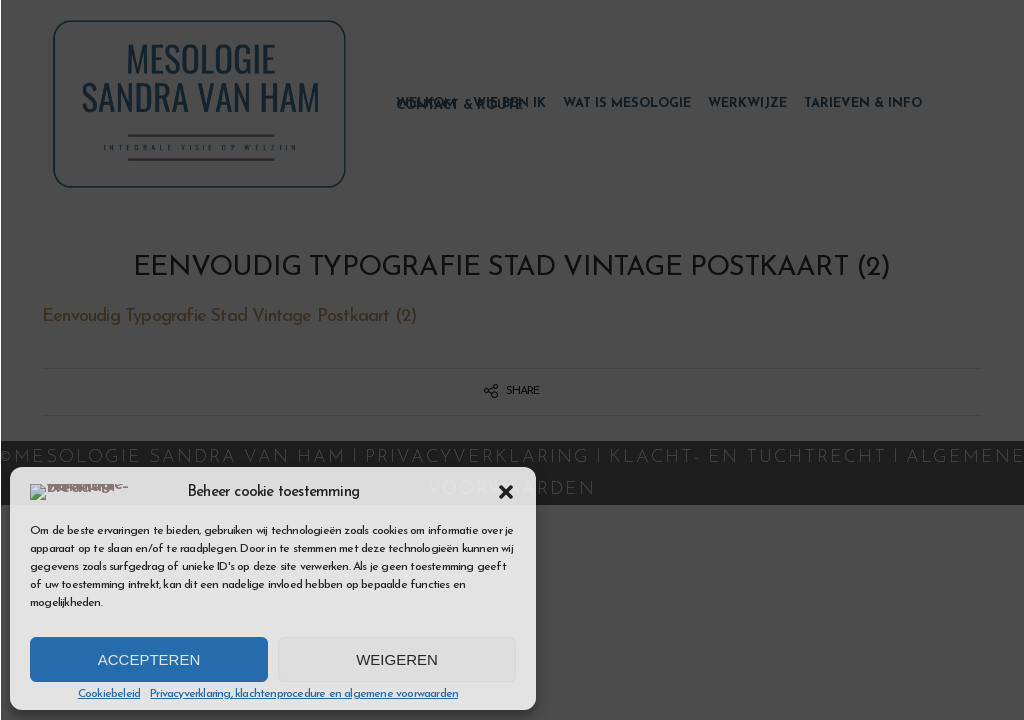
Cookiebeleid (109, 694)
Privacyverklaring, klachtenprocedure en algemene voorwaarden (304, 694)
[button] (506, 482)
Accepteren (149, 659)
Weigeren (397, 659)
